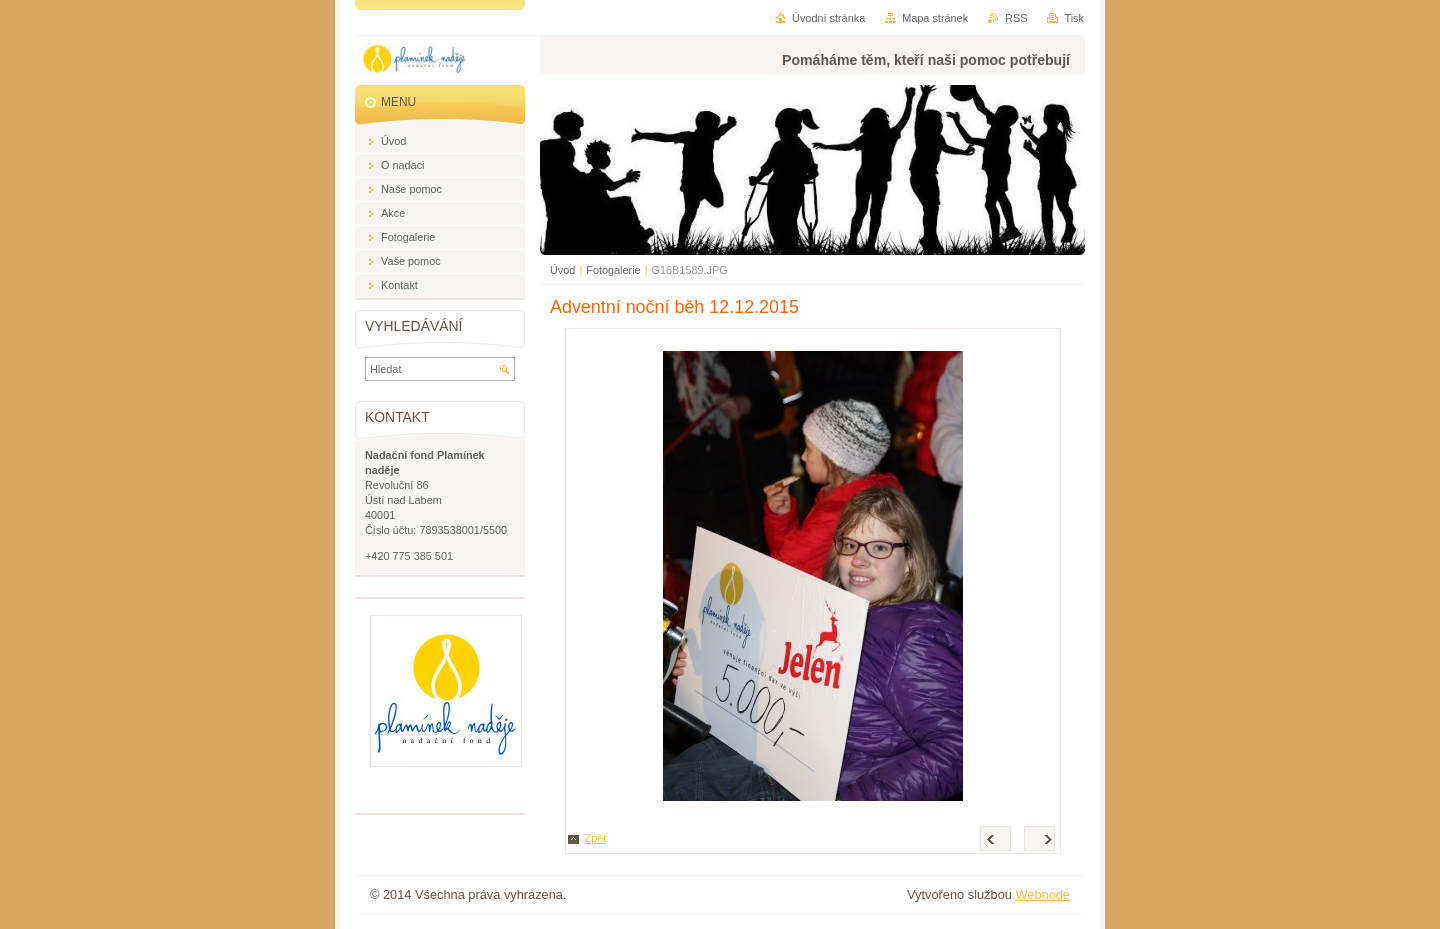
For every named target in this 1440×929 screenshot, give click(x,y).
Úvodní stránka (828, 18)
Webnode (1042, 894)
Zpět (596, 838)
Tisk (1074, 18)
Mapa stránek (935, 18)
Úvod (562, 270)
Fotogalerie (613, 270)
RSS (1016, 18)
